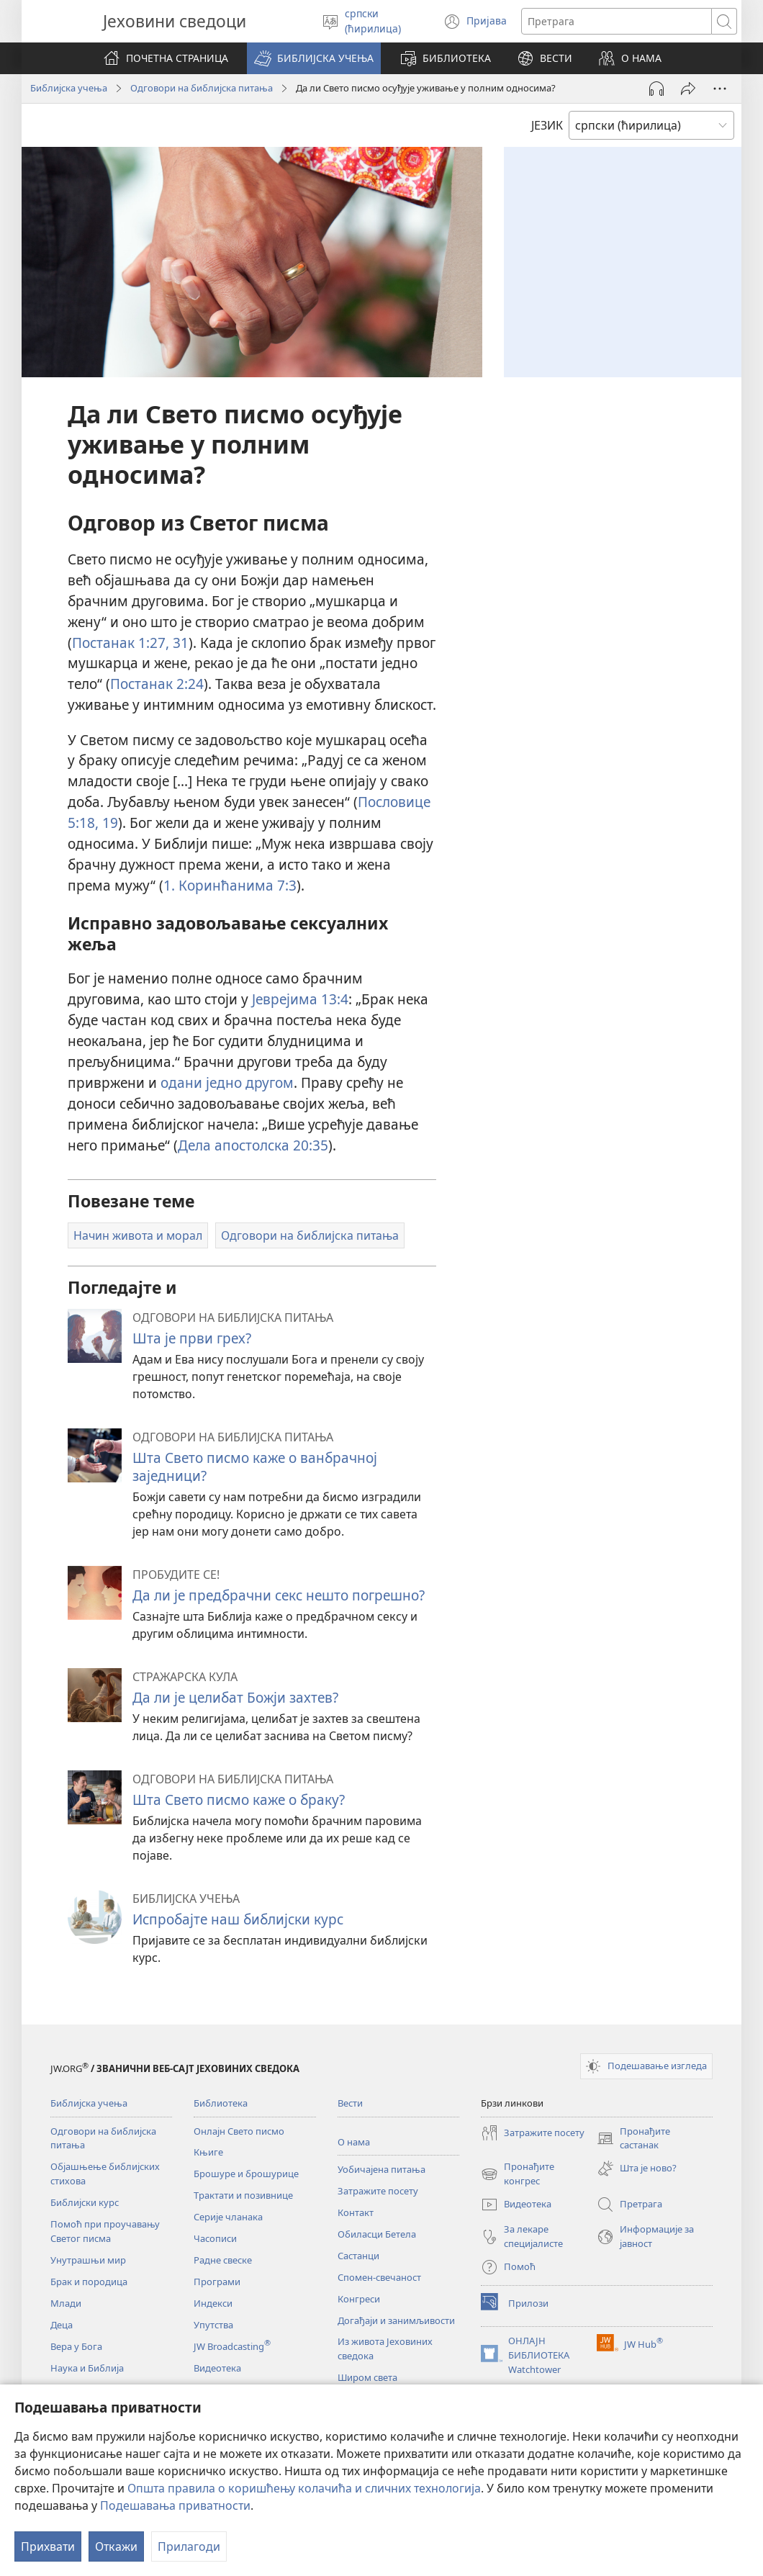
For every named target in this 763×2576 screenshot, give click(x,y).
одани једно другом (227, 1082)
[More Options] (720, 88)
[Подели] (688, 88)
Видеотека (217, 2367)
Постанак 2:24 (157, 683)
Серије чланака (228, 2216)
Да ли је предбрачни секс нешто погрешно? (278, 1595)
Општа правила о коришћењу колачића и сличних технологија (304, 2488)
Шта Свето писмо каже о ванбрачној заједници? (254, 1466)
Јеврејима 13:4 (300, 999)
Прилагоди (189, 2546)
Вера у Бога (76, 2346)
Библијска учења (68, 87)
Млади (65, 2303)
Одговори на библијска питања (201, 87)
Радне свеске (223, 2259)
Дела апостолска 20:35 (253, 1145)
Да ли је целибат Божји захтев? (235, 1697)
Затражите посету (378, 2190)
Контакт (356, 2212)
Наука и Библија (87, 2367)
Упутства (213, 2324)
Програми (217, 2281)
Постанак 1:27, (120, 642)
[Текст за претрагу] (616, 21)
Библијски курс (84, 2202)
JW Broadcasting (232, 2346)
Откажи (116, 2546)
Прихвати (48, 2546)
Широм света (367, 2377)
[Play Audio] (656, 88)
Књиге (208, 2151)
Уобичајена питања (381, 2169)
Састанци (358, 2255)
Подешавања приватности (175, 2505)
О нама (354, 2141)
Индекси (213, 2303)
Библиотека (221, 2103)
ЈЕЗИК (547, 125)
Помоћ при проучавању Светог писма (105, 2231)
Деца (61, 2324)
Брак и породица (88, 2281)
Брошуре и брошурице (246, 2173)
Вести (350, 2103)
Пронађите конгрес (517, 2174)
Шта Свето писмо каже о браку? (238, 1799)
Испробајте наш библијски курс (237, 1919)
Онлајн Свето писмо (239, 2131)
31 (179, 642)
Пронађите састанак (633, 2139)
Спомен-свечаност (379, 2277)
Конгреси (359, 2298)
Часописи (215, 2238)
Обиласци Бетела (377, 2234)
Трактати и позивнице (243, 2195)
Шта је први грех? (191, 1338)
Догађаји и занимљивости (396, 2320)
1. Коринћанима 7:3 (230, 885)
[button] (314, 58)
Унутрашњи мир (88, 2259)
